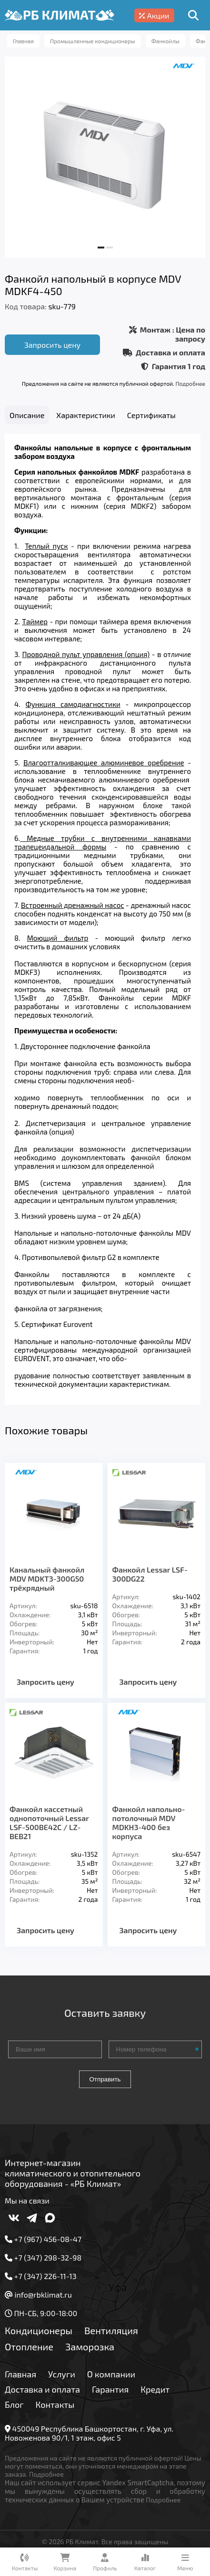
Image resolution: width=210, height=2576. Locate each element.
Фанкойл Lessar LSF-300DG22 (150, 1580)
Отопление (29, 2352)
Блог (14, 2410)
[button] (101, 247)
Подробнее (190, 383)
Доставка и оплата (42, 2395)
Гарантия (110, 2395)
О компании (111, 2380)
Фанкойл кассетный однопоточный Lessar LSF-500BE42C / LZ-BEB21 (49, 1828)
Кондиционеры (38, 2336)
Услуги (61, 2380)
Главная (20, 2380)
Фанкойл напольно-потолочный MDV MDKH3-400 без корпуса (148, 1828)
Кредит (155, 2395)
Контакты (55, 2410)
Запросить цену (52, 344)
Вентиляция (111, 2336)
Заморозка (89, 2352)
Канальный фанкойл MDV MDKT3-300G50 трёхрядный (47, 1584)
